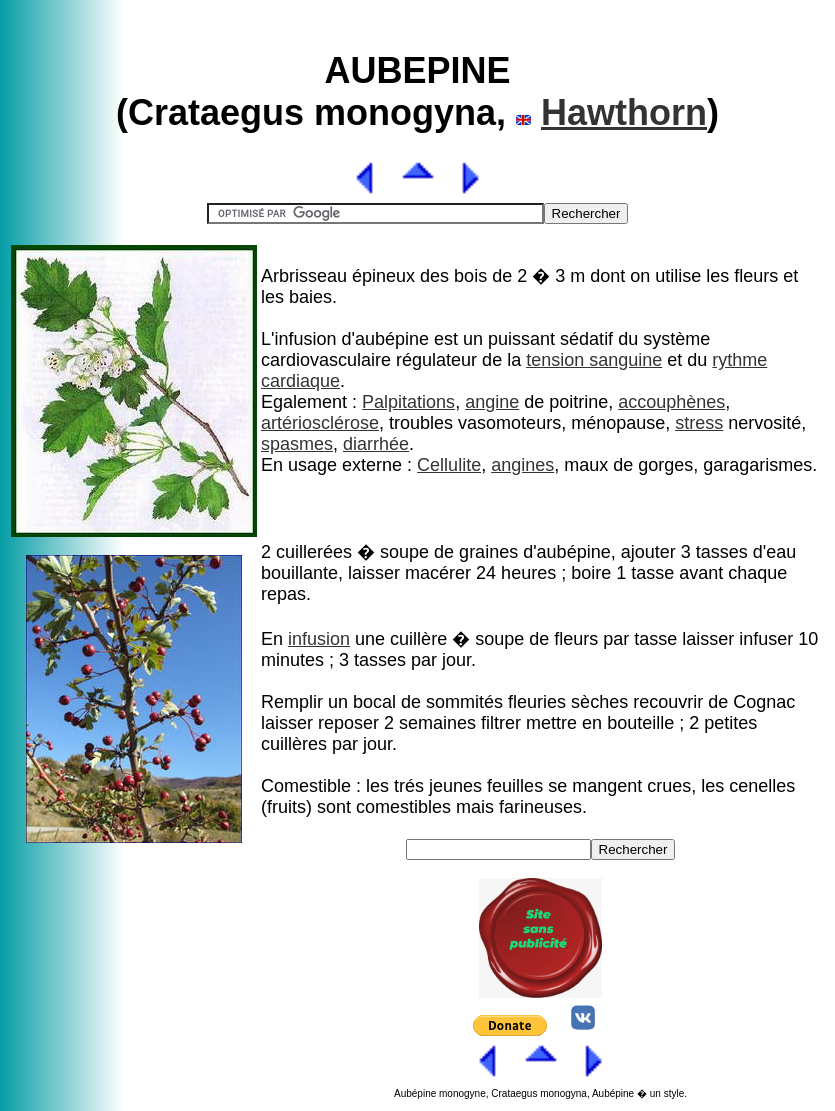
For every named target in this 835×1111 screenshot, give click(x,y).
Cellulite (449, 465)
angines (522, 465)
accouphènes (671, 402)
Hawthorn (624, 112)
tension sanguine (594, 360)
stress (699, 423)
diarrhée (376, 444)
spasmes (297, 444)
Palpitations (408, 402)
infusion (319, 639)
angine (492, 402)
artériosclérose (320, 423)
